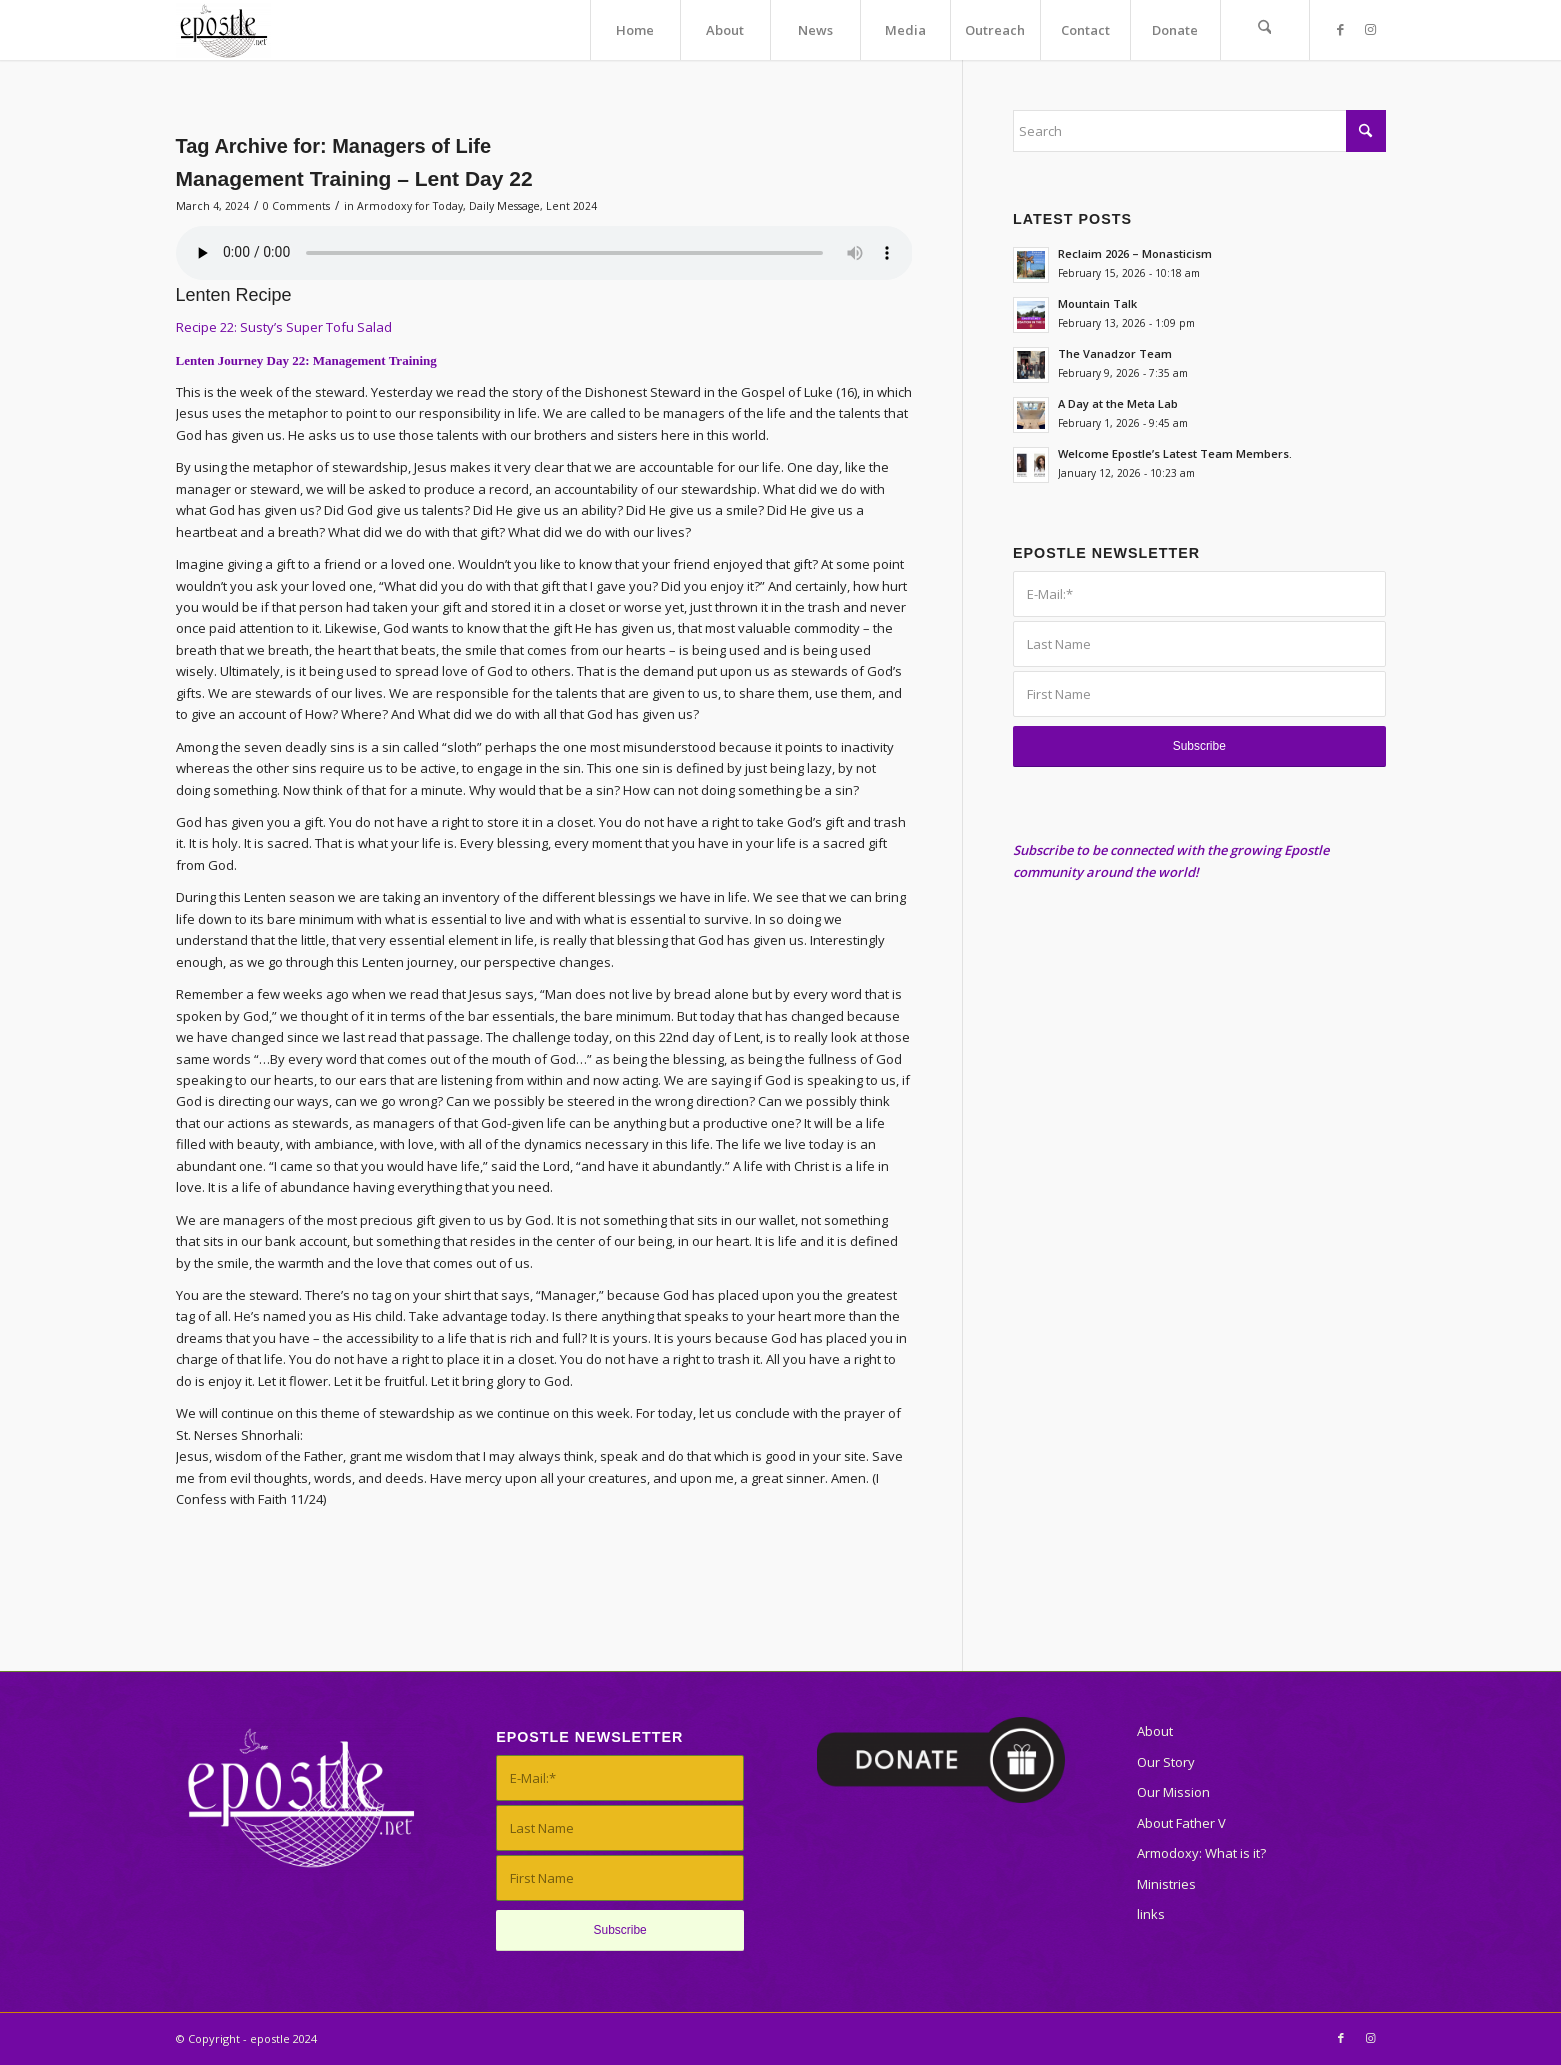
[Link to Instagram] (1371, 29)
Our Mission (1173, 1792)
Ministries (1166, 1884)
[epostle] (223, 30)
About (1155, 1731)
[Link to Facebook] (1341, 29)
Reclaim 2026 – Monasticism (1135, 253)
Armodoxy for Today (410, 206)
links (1151, 1914)
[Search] (1265, 30)
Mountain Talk (1097, 303)
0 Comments (296, 206)
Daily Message (504, 206)
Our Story (1166, 1762)
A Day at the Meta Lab (1118, 403)
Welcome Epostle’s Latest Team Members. (1175, 453)
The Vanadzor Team (1115, 353)
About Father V (1181, 1823)
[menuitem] (635, 30)
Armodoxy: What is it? (1201, 1853)
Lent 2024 (571, 206)
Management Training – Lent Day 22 (354, 178)
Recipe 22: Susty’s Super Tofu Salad (284, 327)
